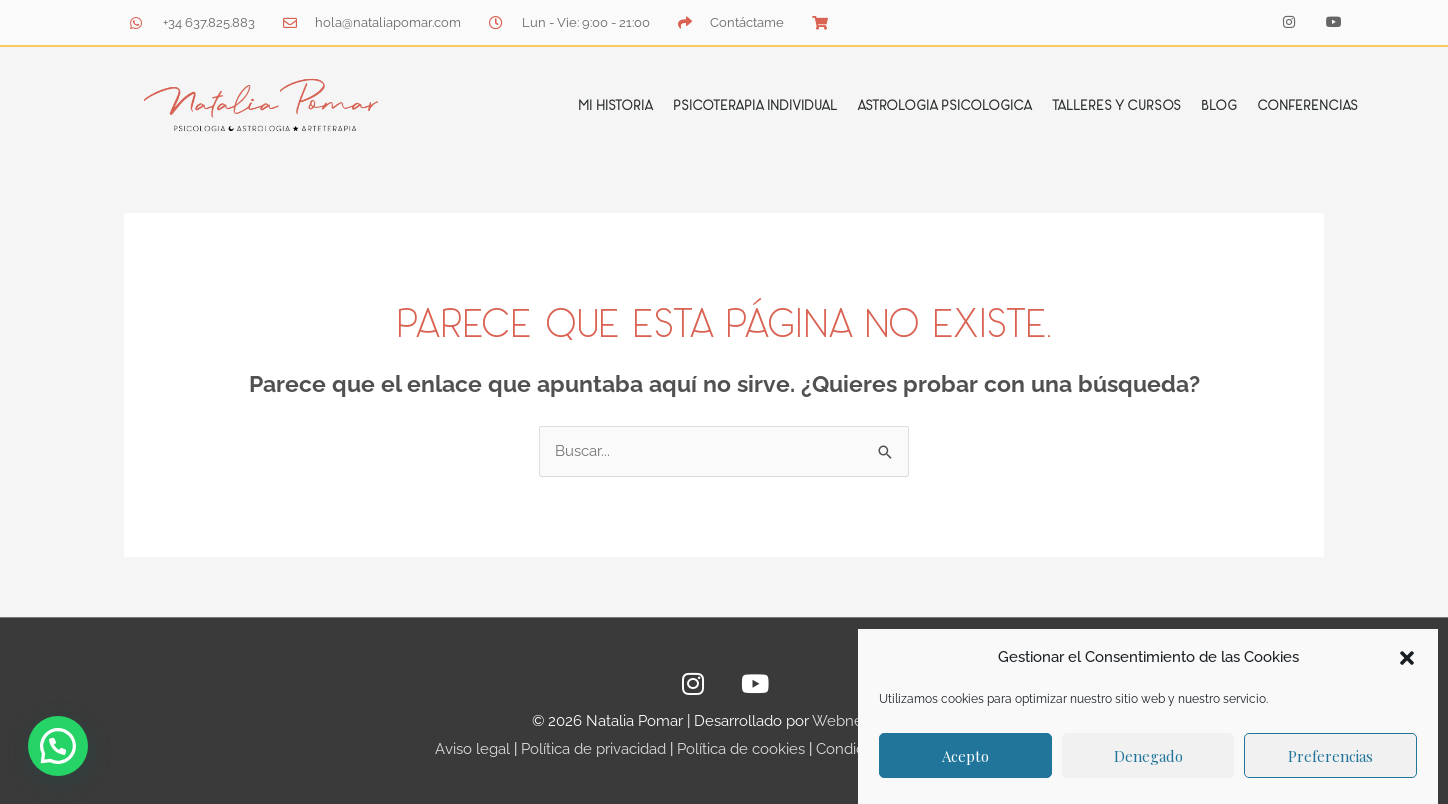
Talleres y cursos (1116, 104)
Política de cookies (741, 749)
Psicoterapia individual (755, 104)
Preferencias (1330, 756)
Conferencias (1307, 104)
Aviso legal (472, 749)
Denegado (1148, 756)
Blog (1219, 104)
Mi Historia (615, 104)
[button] (1407, 658)
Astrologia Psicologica (944, 104)
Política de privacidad (593, 749)
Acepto (965, 756)
